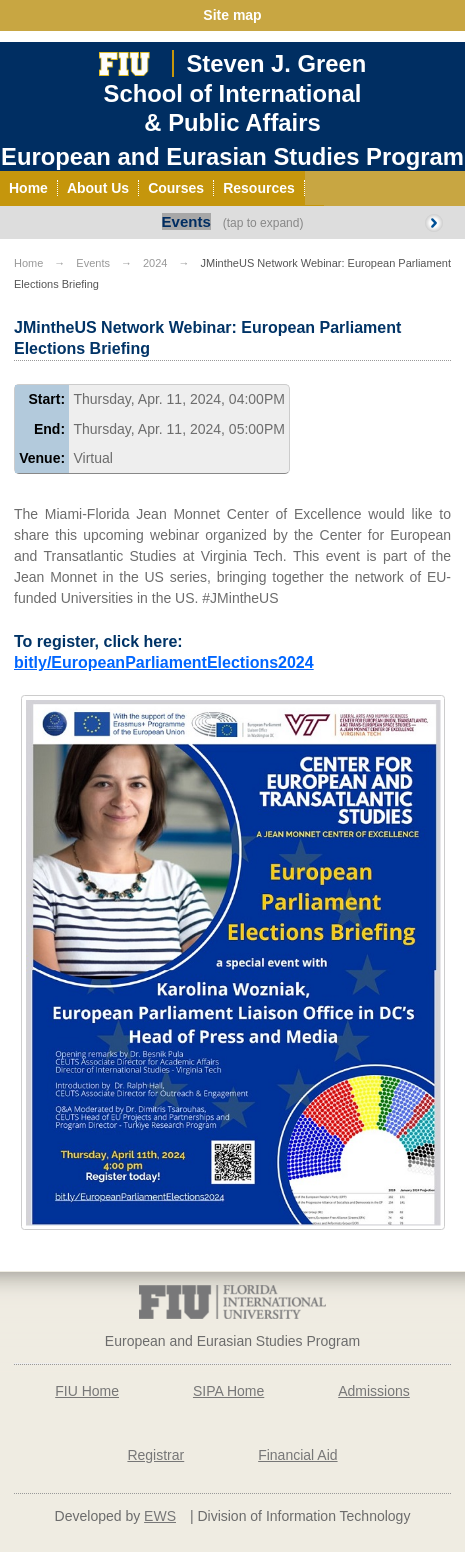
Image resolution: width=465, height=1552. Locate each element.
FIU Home (87, 1391)
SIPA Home (228, 1391)
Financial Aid (297, 1455)
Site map (232, 15)
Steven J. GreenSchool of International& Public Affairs (235, 93)
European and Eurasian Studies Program (232, 156)
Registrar (155, 1455)
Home (28, 263)
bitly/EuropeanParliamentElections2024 (164, 662)
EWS (160, 1516)
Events (186, 221)
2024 (155, 263)
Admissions (374, 1391)
